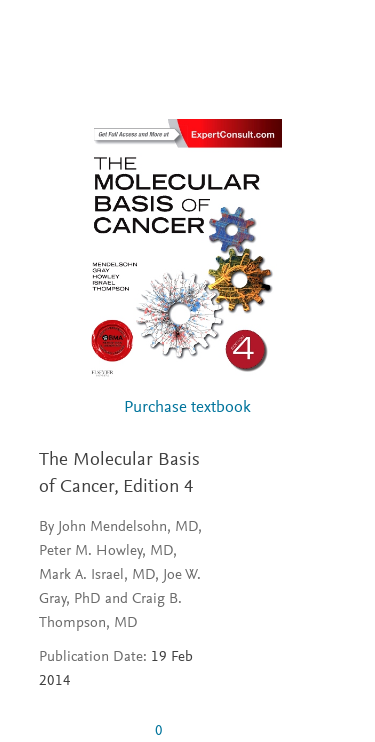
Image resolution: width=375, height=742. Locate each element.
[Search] (336, 38)
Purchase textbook (187, 408)
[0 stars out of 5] (89, 731)
